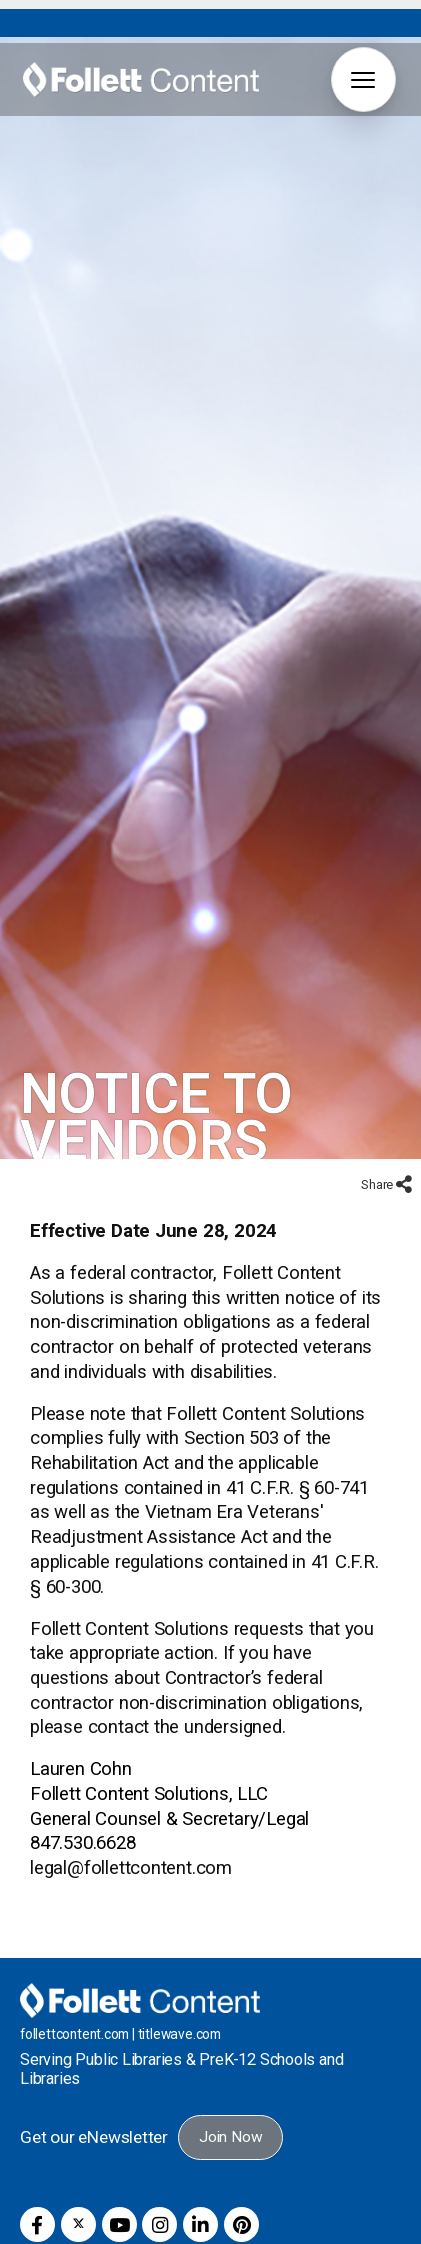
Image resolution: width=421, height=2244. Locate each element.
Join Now (230, 2098)
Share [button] (378, 1145)
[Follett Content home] (140, 1960)
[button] (363, 79)
